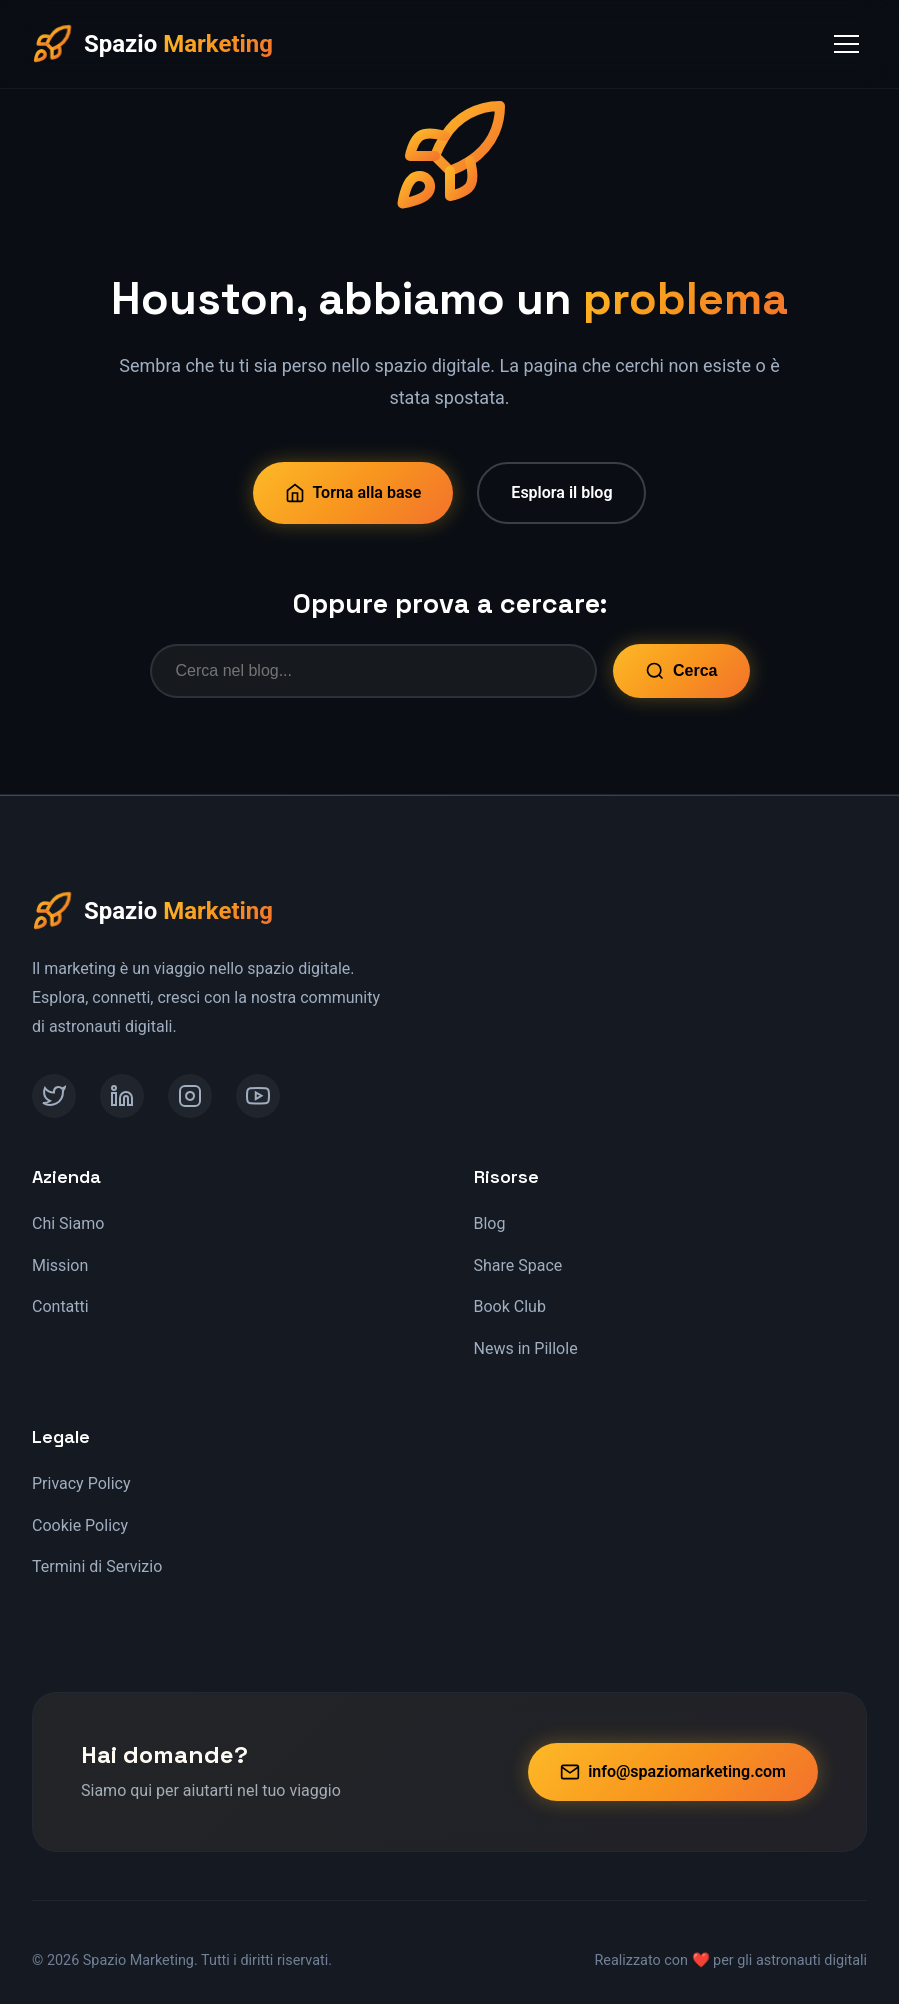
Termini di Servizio (97, 1566)
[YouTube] (258, 1096)
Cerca (681, 671)
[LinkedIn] (122, 1096)
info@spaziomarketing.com (673, 1772)
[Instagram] (190, 1096)
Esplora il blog (561, 492)
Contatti (60, 1306)
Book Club (510, 1306)
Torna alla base (353, 493)
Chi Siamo (68, 1223)
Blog (490, 1223)
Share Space (518, 1265)
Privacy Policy (81, 1483)
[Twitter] (54, 1096)
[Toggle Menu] (846, 44)
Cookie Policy (80, 1525)
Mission (60, 1265)
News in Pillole (526, 1348)
